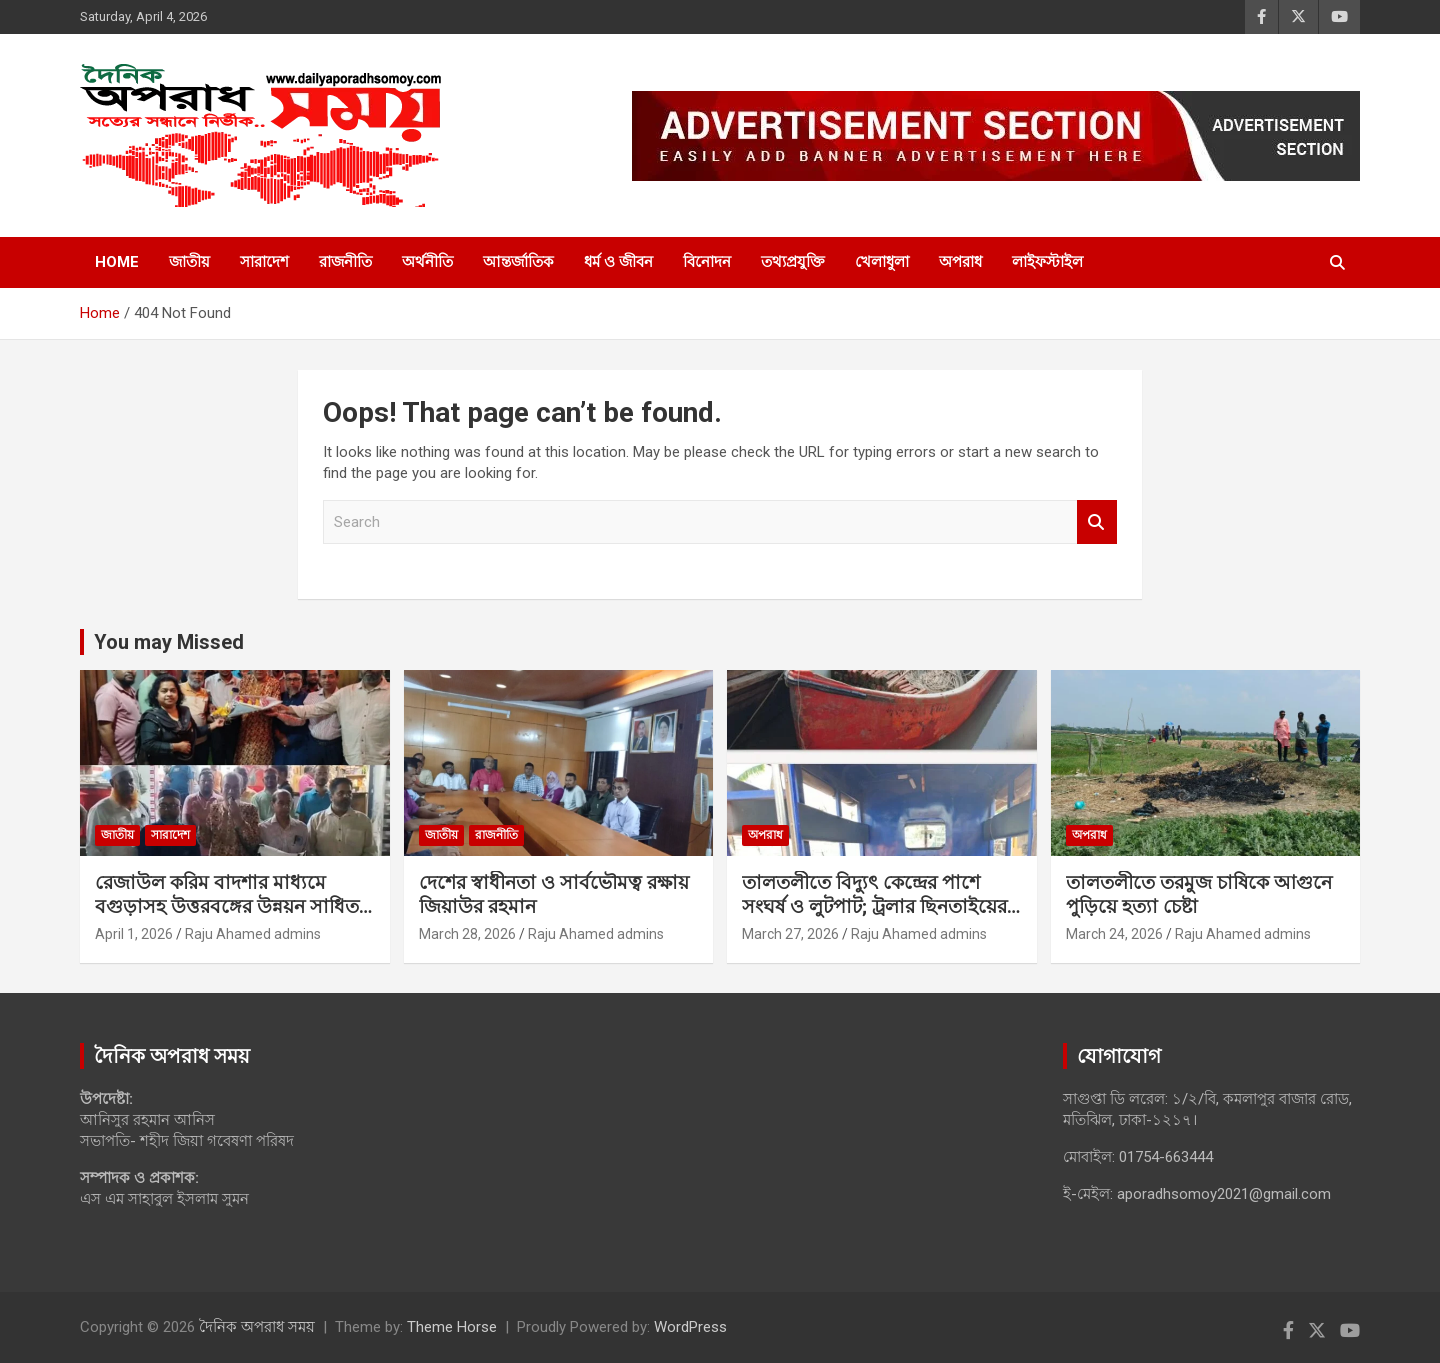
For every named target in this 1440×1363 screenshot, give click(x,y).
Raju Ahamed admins (253, 934)
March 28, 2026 (467, 934)
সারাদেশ (264, 262)
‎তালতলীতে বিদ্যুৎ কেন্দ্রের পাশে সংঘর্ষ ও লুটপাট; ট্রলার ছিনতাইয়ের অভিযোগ (874, 907)
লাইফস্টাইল (1047, 262)
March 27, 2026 (790, 934)
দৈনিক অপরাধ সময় (257, 1327)
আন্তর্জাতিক (518, 262)
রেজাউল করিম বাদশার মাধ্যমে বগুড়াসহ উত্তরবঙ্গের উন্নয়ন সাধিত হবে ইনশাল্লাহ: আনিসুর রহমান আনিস (227, 919)
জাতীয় (189, 262)
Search (1097, 522)
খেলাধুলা (882, 262)
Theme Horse (452, 1327)
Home (117, 262)
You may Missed (169, 642)
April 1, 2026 (134, 934)
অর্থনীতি (427, 262)
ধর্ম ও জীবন (618, 262)
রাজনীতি (345, 262)
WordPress (690, 1327)
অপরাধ (960, 262)
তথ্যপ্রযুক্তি (793, 262)
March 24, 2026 (1114, 934)
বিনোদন (707, 262)
